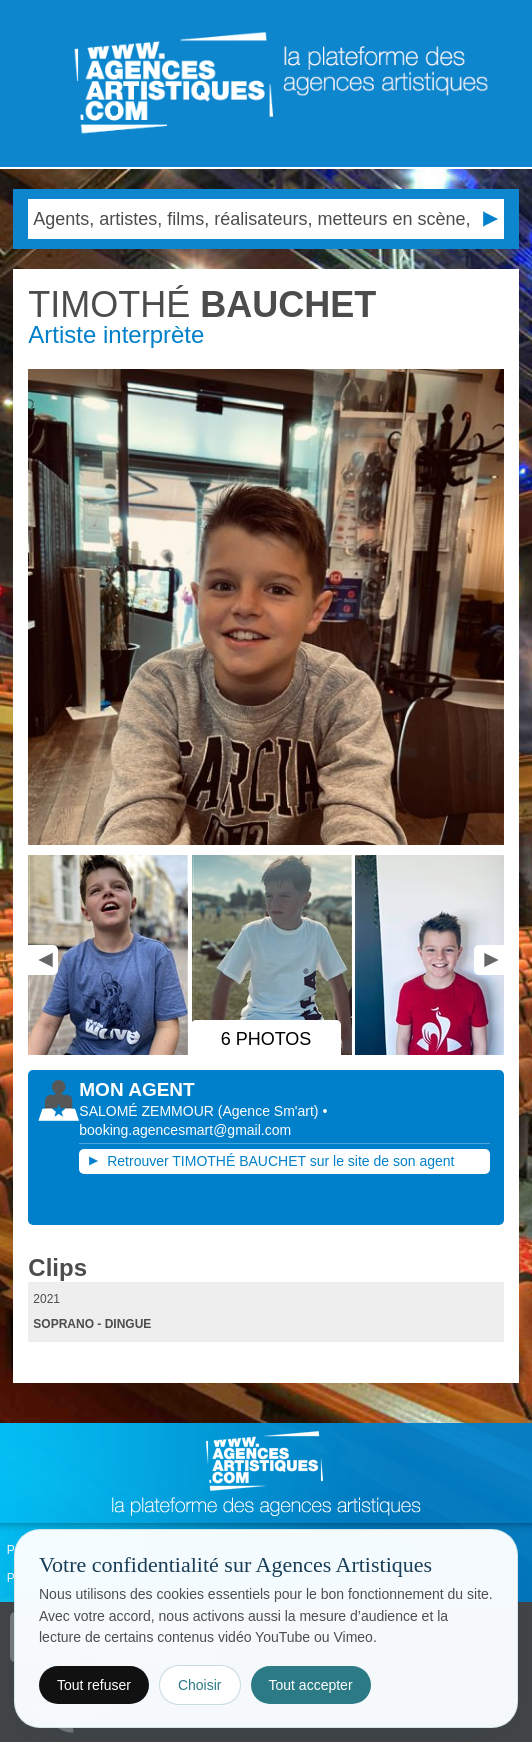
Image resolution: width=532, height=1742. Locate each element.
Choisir (200, 1685)
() (270, 1111)
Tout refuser (94, 1685)
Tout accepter (311, 1685)
